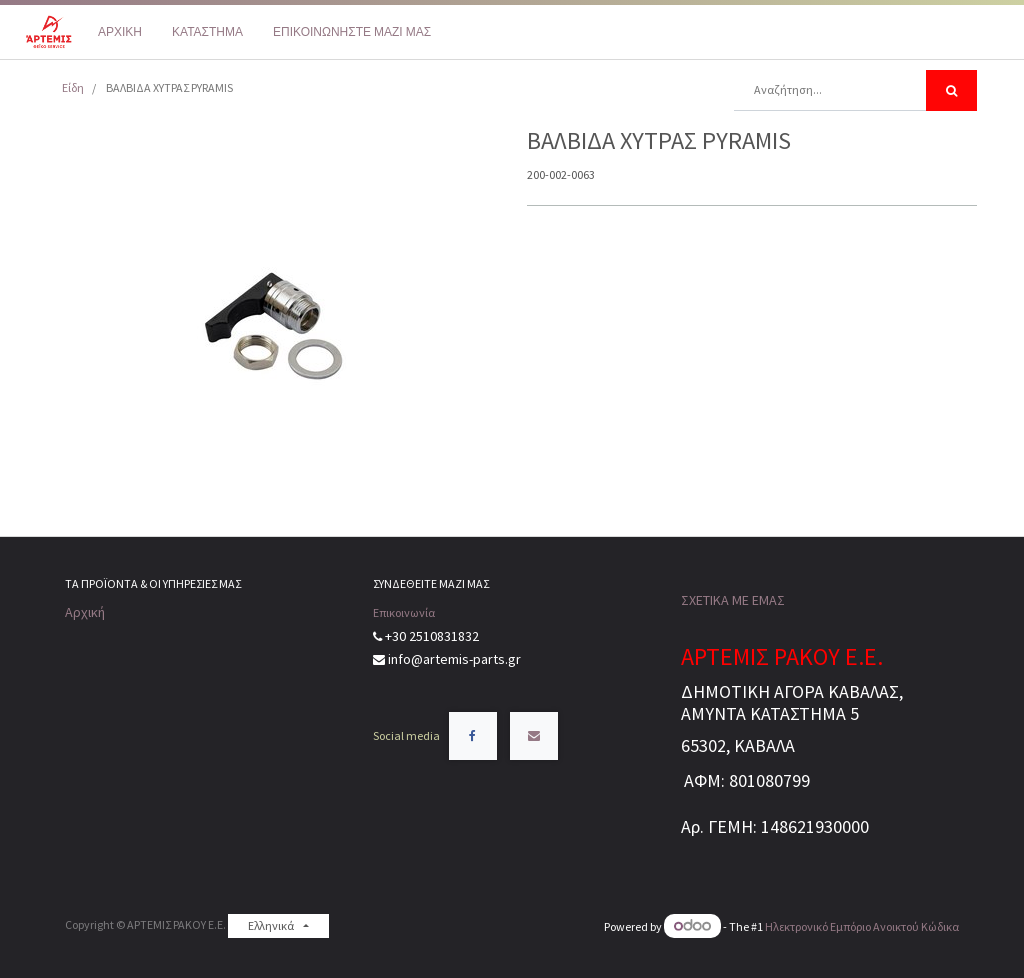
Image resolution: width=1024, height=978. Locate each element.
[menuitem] (120, 32)
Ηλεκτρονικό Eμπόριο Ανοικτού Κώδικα (862, 926)
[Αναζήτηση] (951, 90)
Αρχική (85, 612)
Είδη (73, 87)
